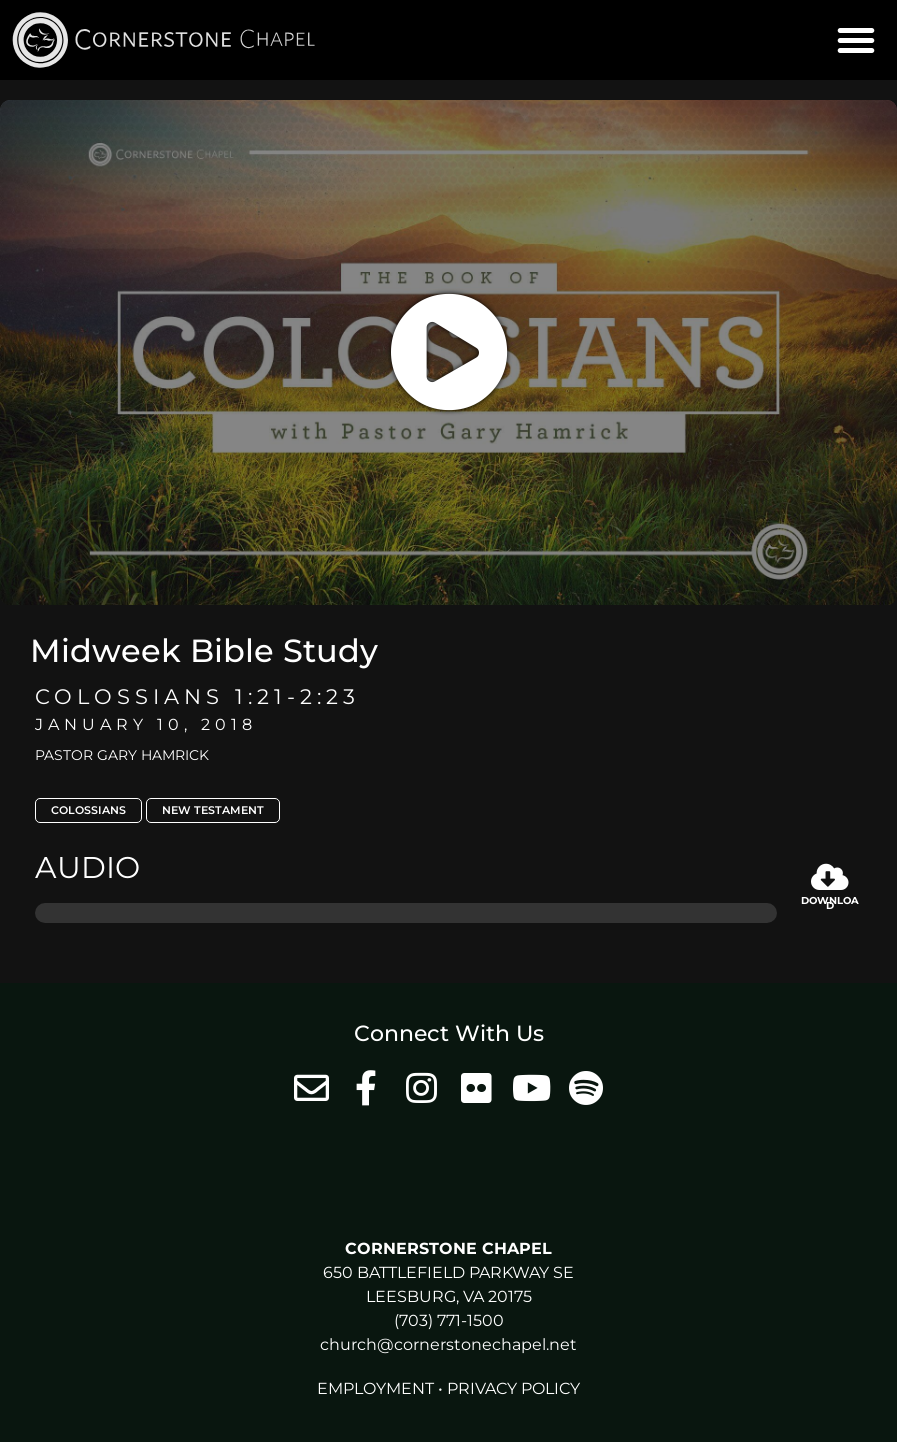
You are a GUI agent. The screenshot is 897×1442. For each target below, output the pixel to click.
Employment (375, 1388)
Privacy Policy (513, 1388)
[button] (856, 40)
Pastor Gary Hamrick (122, 755)
